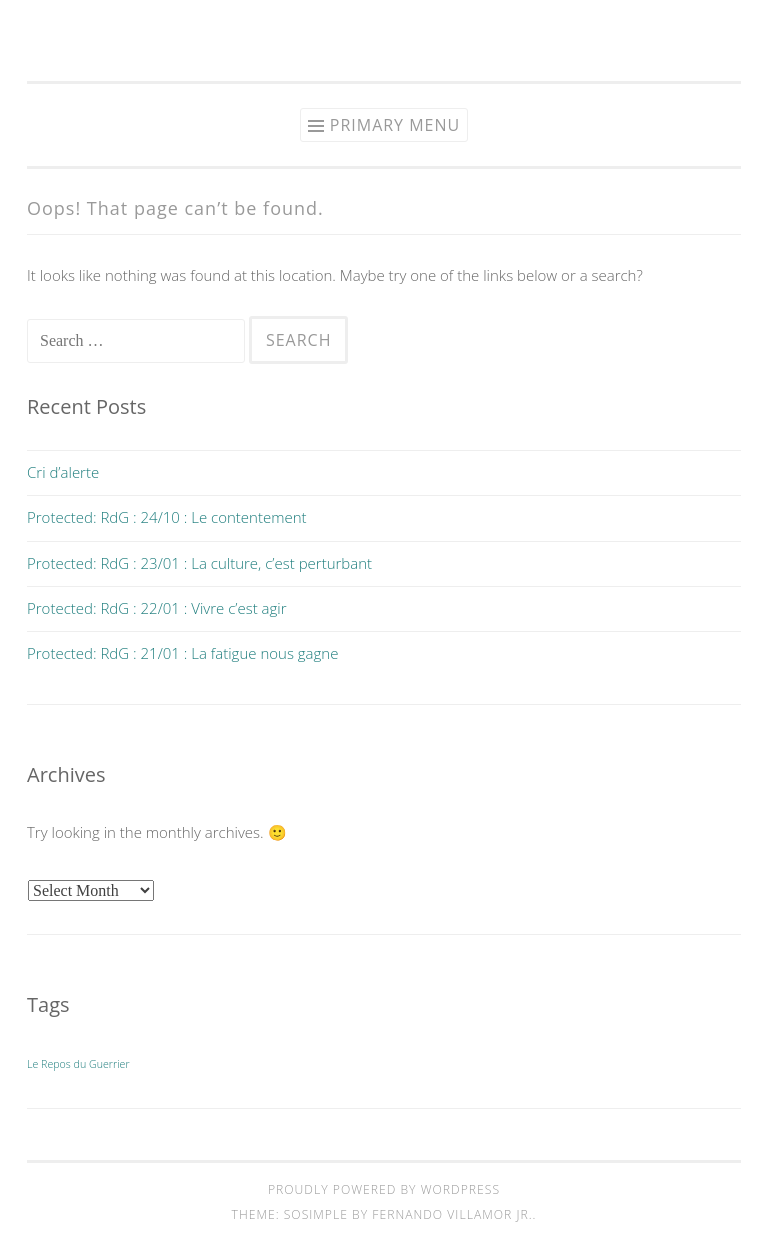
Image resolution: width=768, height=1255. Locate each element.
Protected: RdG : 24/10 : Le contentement (167, 517)
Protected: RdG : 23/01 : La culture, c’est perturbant (199, 563)
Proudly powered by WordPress (384, 1189)
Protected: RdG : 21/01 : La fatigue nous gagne (182, 653)
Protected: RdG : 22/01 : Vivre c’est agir (157, 608)
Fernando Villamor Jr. (452, 1214)
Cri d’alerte (63, 472)
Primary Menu (395, 125)
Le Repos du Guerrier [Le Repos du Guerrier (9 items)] (78, 1064)
